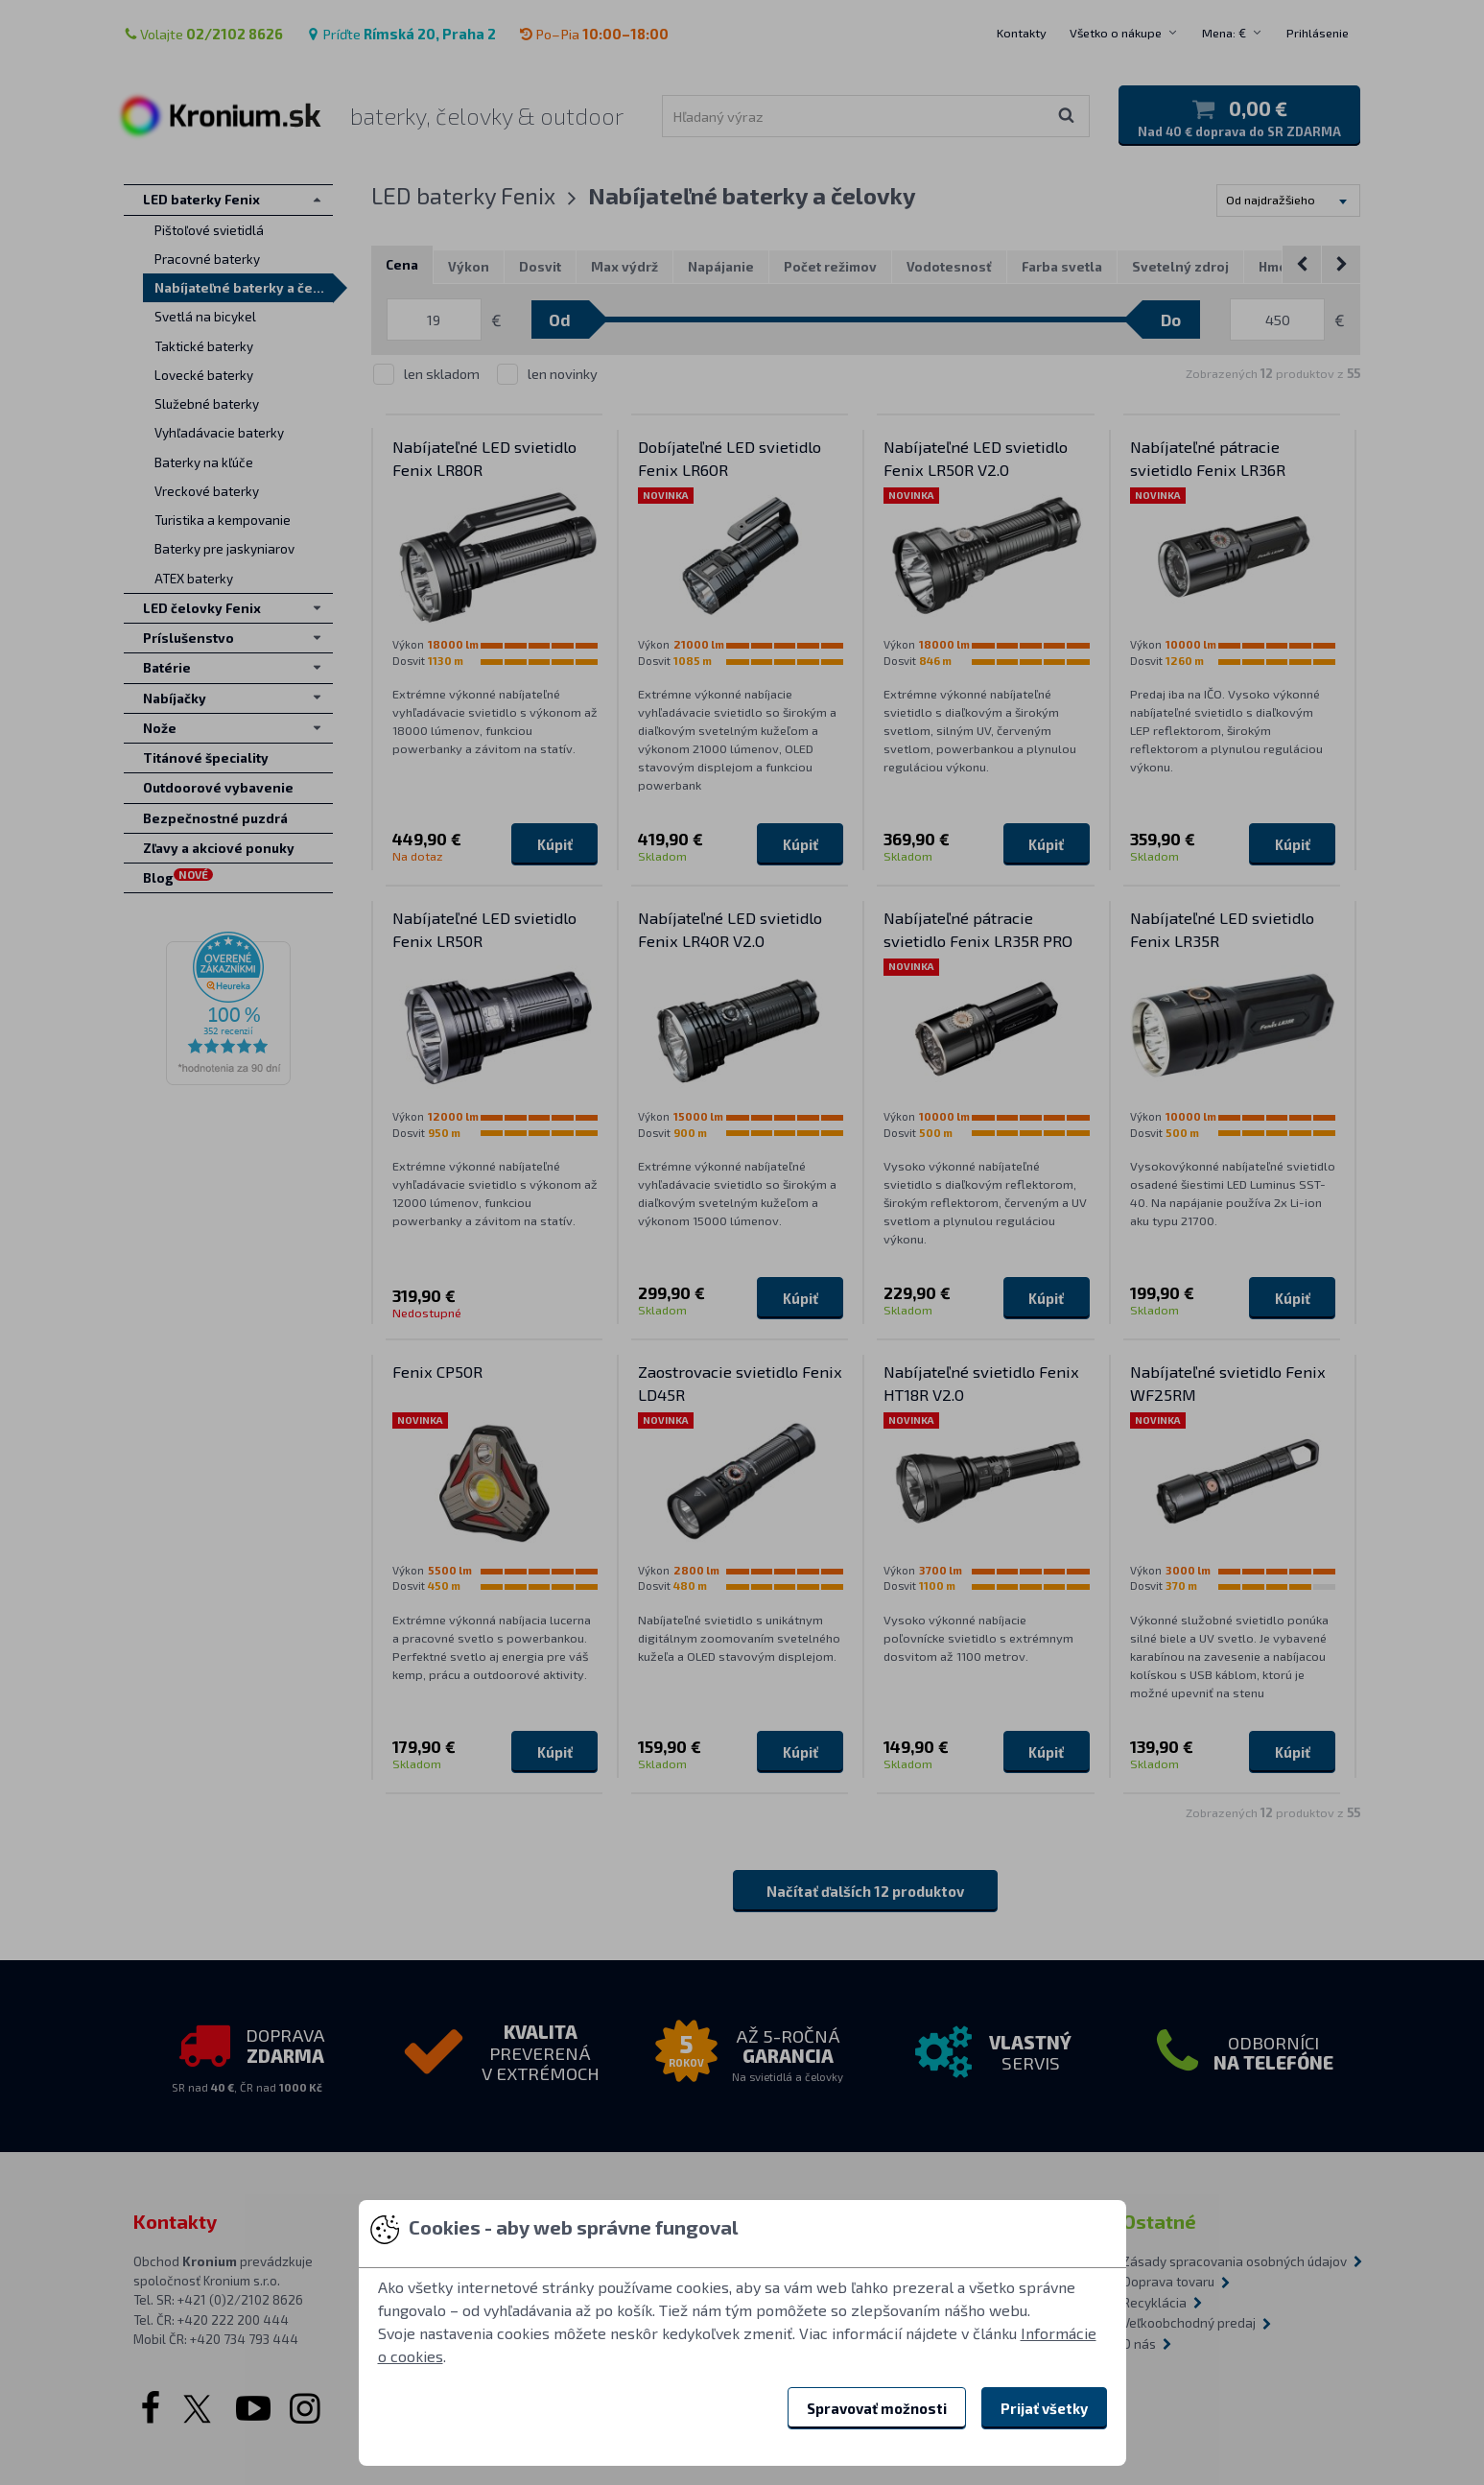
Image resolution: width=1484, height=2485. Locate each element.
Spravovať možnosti (877, 2408)
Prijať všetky (1044, 2408)
